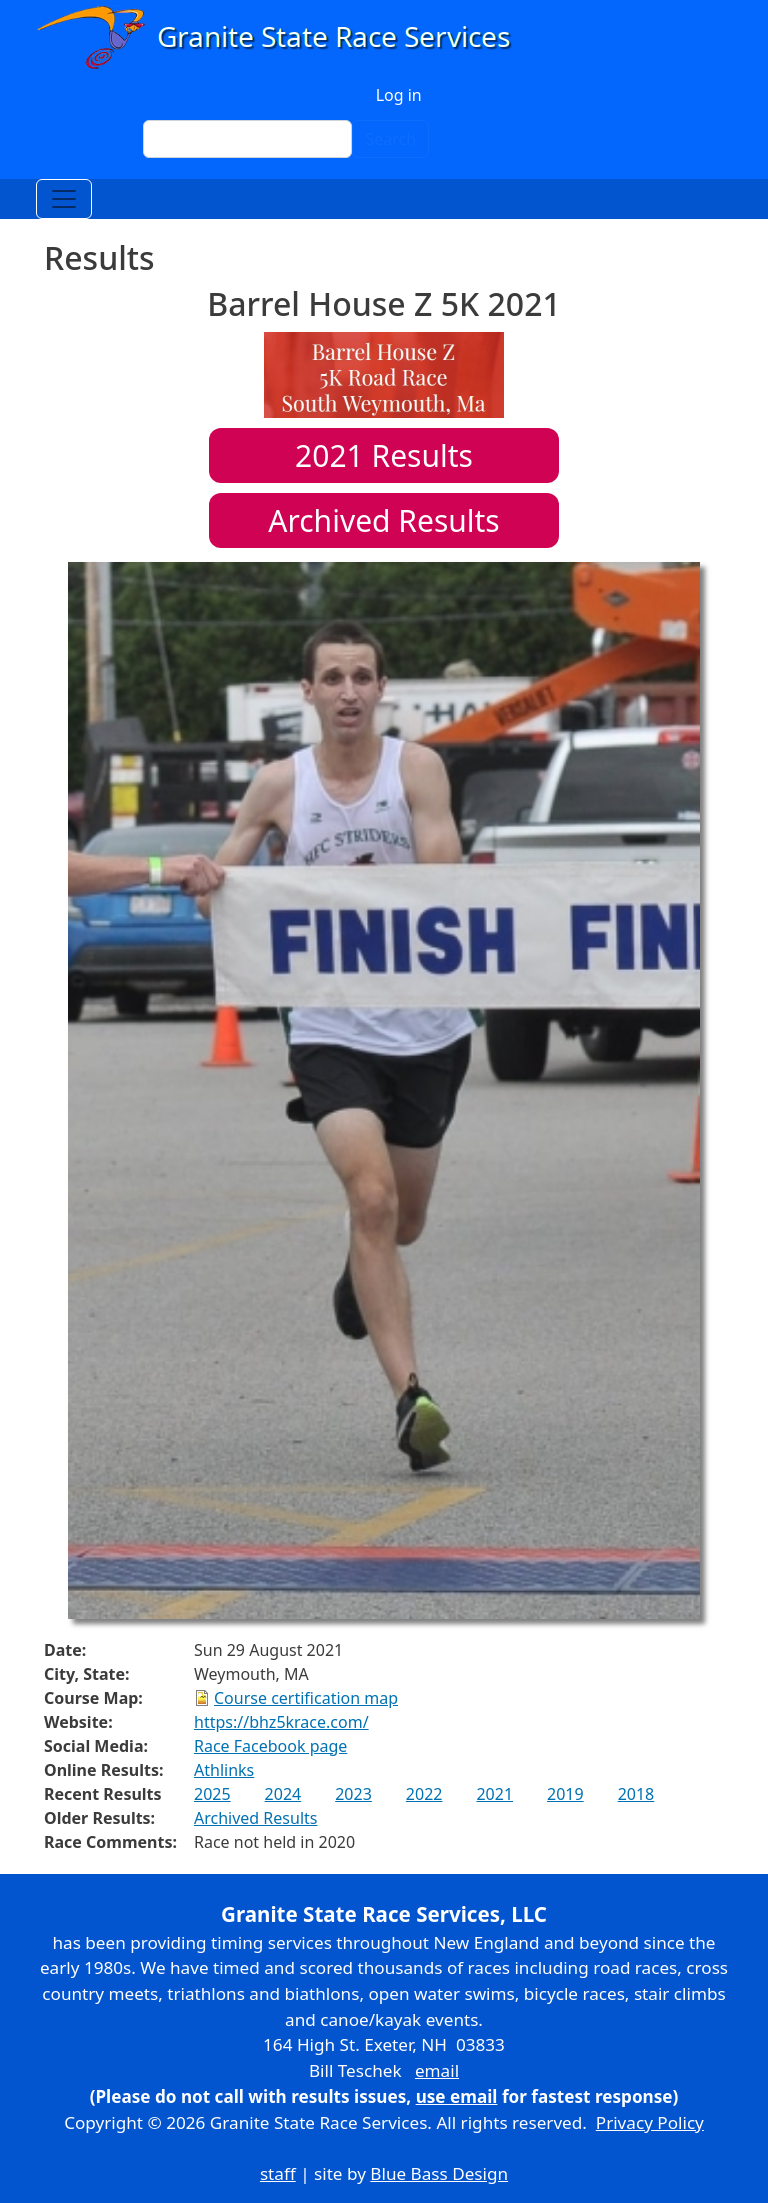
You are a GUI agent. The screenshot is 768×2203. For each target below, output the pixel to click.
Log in (399, 95)
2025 (212, 1794)
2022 (424, 1794)
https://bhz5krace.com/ (281, 1722)
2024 (283, 1794)
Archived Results (383, 520)
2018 (636, 1794)
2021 (494, 1794)
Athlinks (224, 1770)
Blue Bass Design (439, 2173)
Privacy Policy (650, 2122)
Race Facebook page (270, 1746)
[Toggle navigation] (64, 199)
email (437, 2070)
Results (384, 455)
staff (278, 2173)
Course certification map (306, 1698)
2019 (565, 1794)
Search (390, 139)
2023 (353, 1794)
